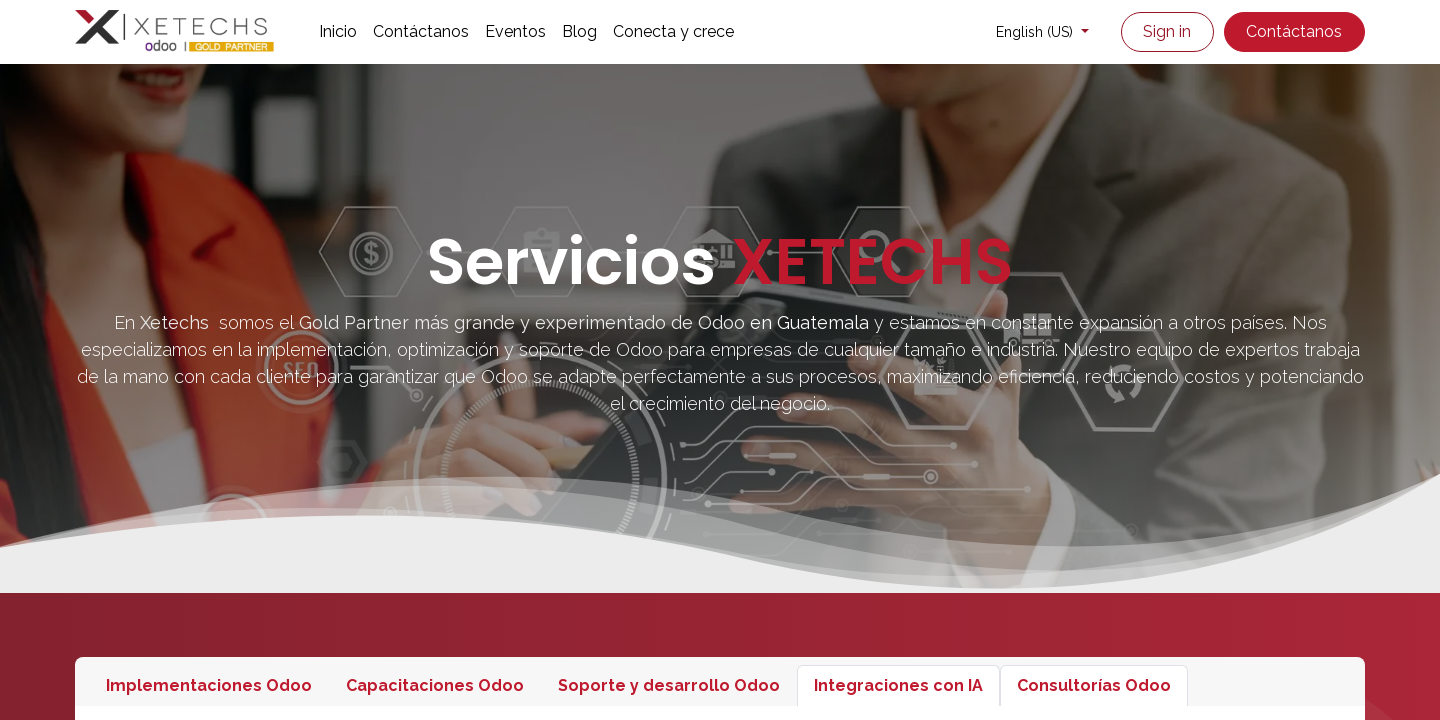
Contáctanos (1294, 31)
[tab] (209, 686)
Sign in (1167, 31)
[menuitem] (338, 32)
